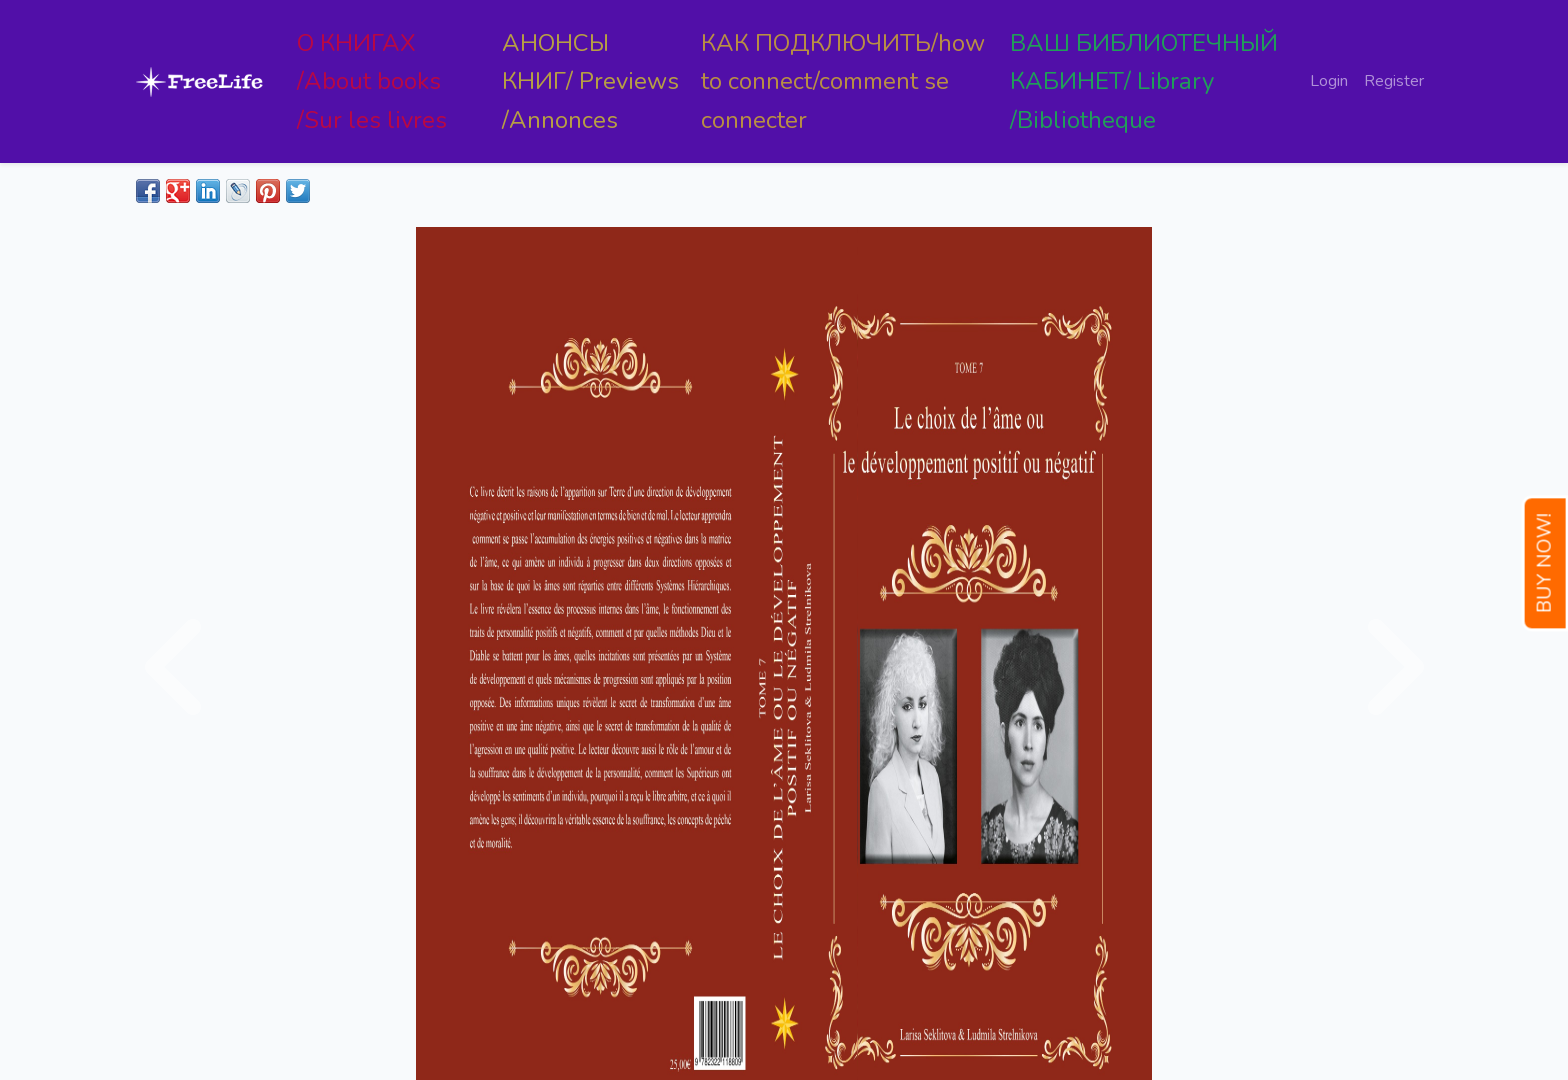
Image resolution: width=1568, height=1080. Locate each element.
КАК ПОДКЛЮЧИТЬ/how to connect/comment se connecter (843, 81)
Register (1394, 81)
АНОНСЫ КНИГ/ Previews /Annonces (590, 81)
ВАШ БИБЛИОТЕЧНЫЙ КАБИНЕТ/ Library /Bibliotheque (1144, 81)
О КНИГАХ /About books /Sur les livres (372, 81)
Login (1329, 81)
